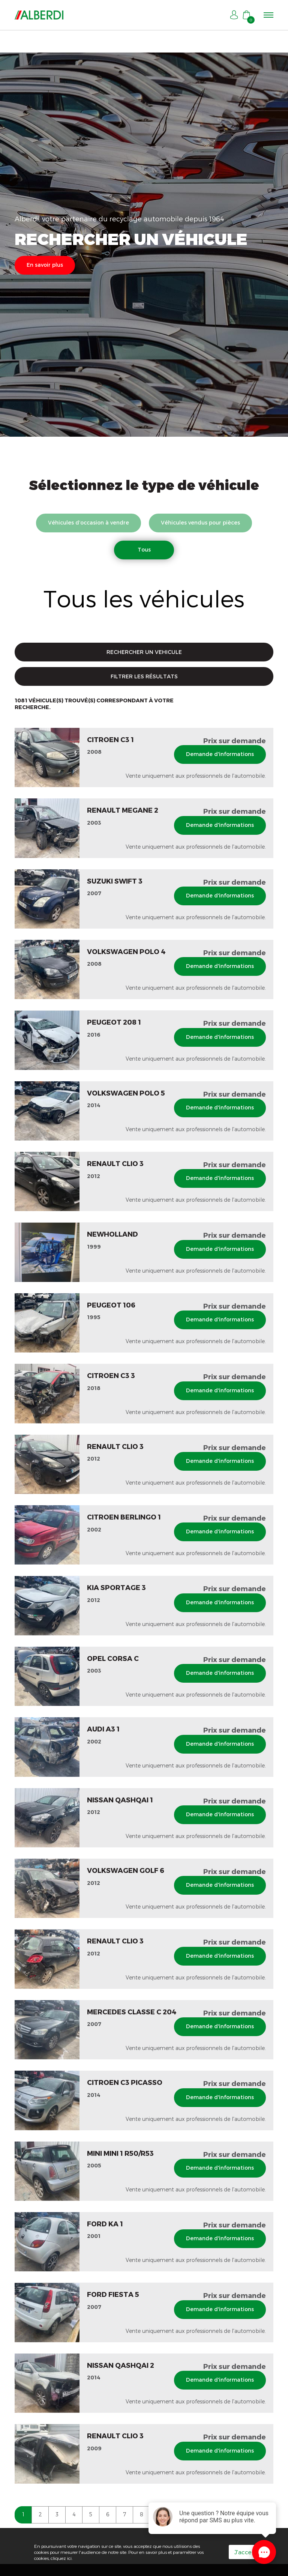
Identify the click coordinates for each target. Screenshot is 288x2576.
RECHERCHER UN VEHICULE (144, 652)
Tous (144, 549)
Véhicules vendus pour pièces (200, 522)
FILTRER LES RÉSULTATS (144, 676)
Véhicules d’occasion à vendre (88, 522)
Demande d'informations (220, 754)
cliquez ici (61, 2558)
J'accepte (247, 2552)
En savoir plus (45, 265)
